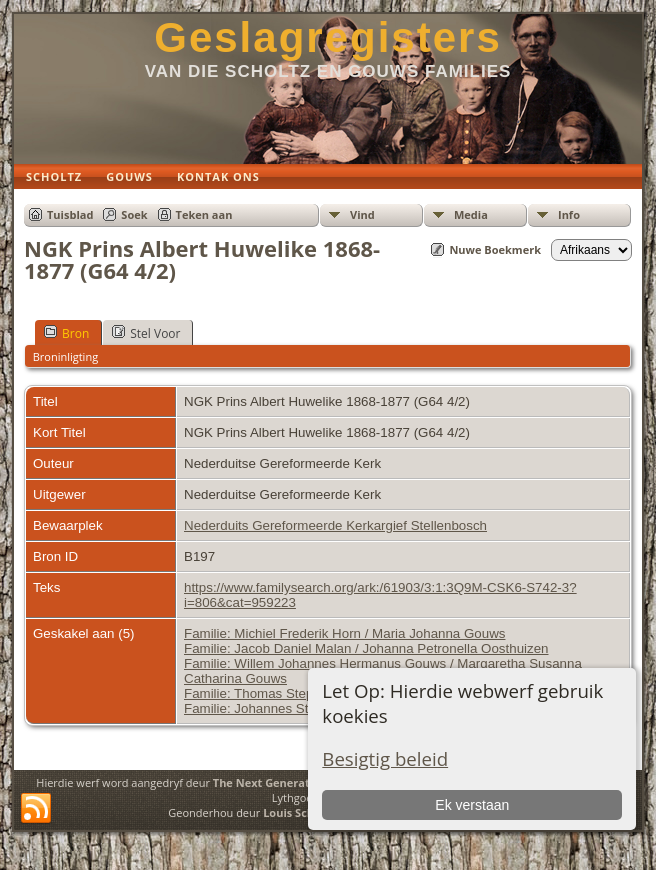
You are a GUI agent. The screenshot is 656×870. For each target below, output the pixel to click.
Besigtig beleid (385, 758)
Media (471, 214)
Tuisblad (70, 214)
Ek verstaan (472, 805)
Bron (66, 333)
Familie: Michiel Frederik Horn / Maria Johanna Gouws (344, 633)
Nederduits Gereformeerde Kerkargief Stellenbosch (335, 525)
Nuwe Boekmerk (495, 249)
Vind (362, 214)
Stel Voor (146, 333)
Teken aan (204, 214)
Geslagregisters (328, 37)
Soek (134, 214)
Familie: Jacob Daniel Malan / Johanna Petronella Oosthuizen (366, 648)
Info (569, 214)
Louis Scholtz (298, 812)
